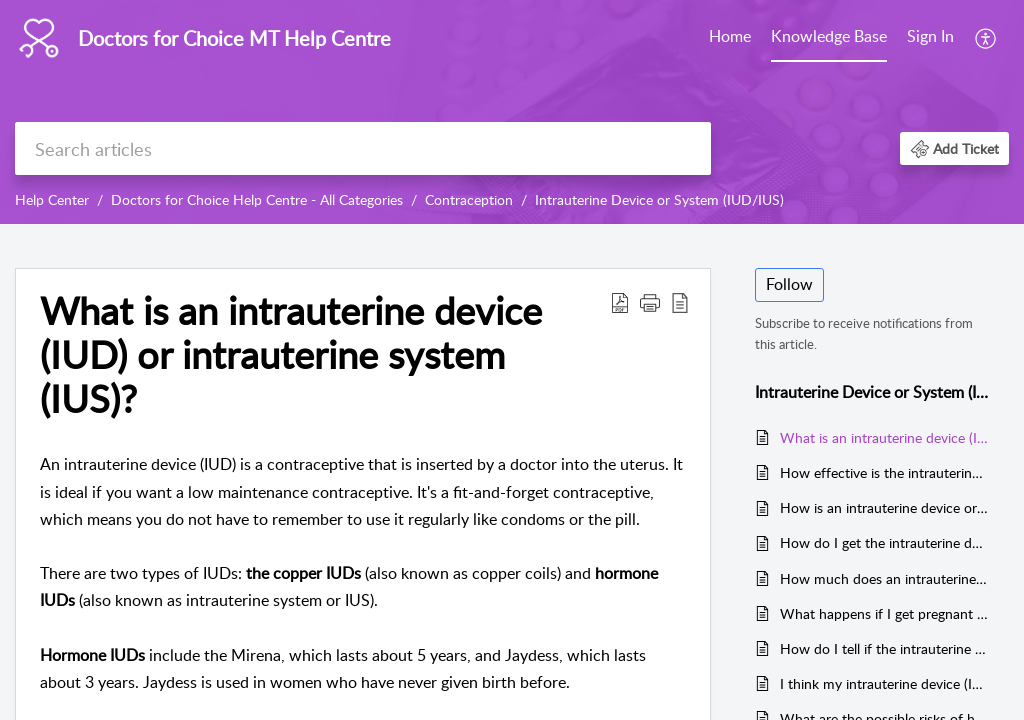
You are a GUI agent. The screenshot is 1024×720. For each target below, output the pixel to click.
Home (730, 36)
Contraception (469, 199)
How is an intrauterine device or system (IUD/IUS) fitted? (884, 507)
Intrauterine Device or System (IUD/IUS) (659, 199)
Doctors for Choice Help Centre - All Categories (257, 199)
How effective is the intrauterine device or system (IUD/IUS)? (884, 472)
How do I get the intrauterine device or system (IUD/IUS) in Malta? (884, 542)
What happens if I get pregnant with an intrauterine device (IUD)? (884, 613)
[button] (986, 38)
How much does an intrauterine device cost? (884, 578)
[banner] (512, 112)
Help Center (52, 199)
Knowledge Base (829, 36)
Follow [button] (789, 284)
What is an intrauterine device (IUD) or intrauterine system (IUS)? (884, 437)
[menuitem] (730, 38)
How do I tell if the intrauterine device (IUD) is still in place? (884, 648)
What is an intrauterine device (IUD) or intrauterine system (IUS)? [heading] (291, 354)
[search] (363, 148)
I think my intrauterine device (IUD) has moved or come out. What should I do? (884, 683)
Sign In (930, 36)
